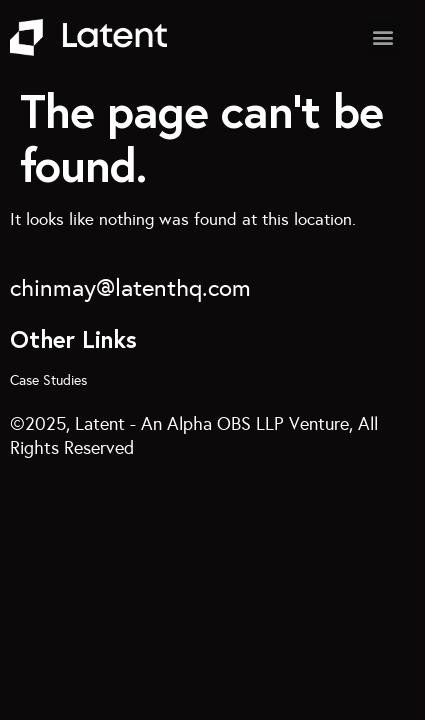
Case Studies (48, 380)
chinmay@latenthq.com (130, 288)
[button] (382, 37)
